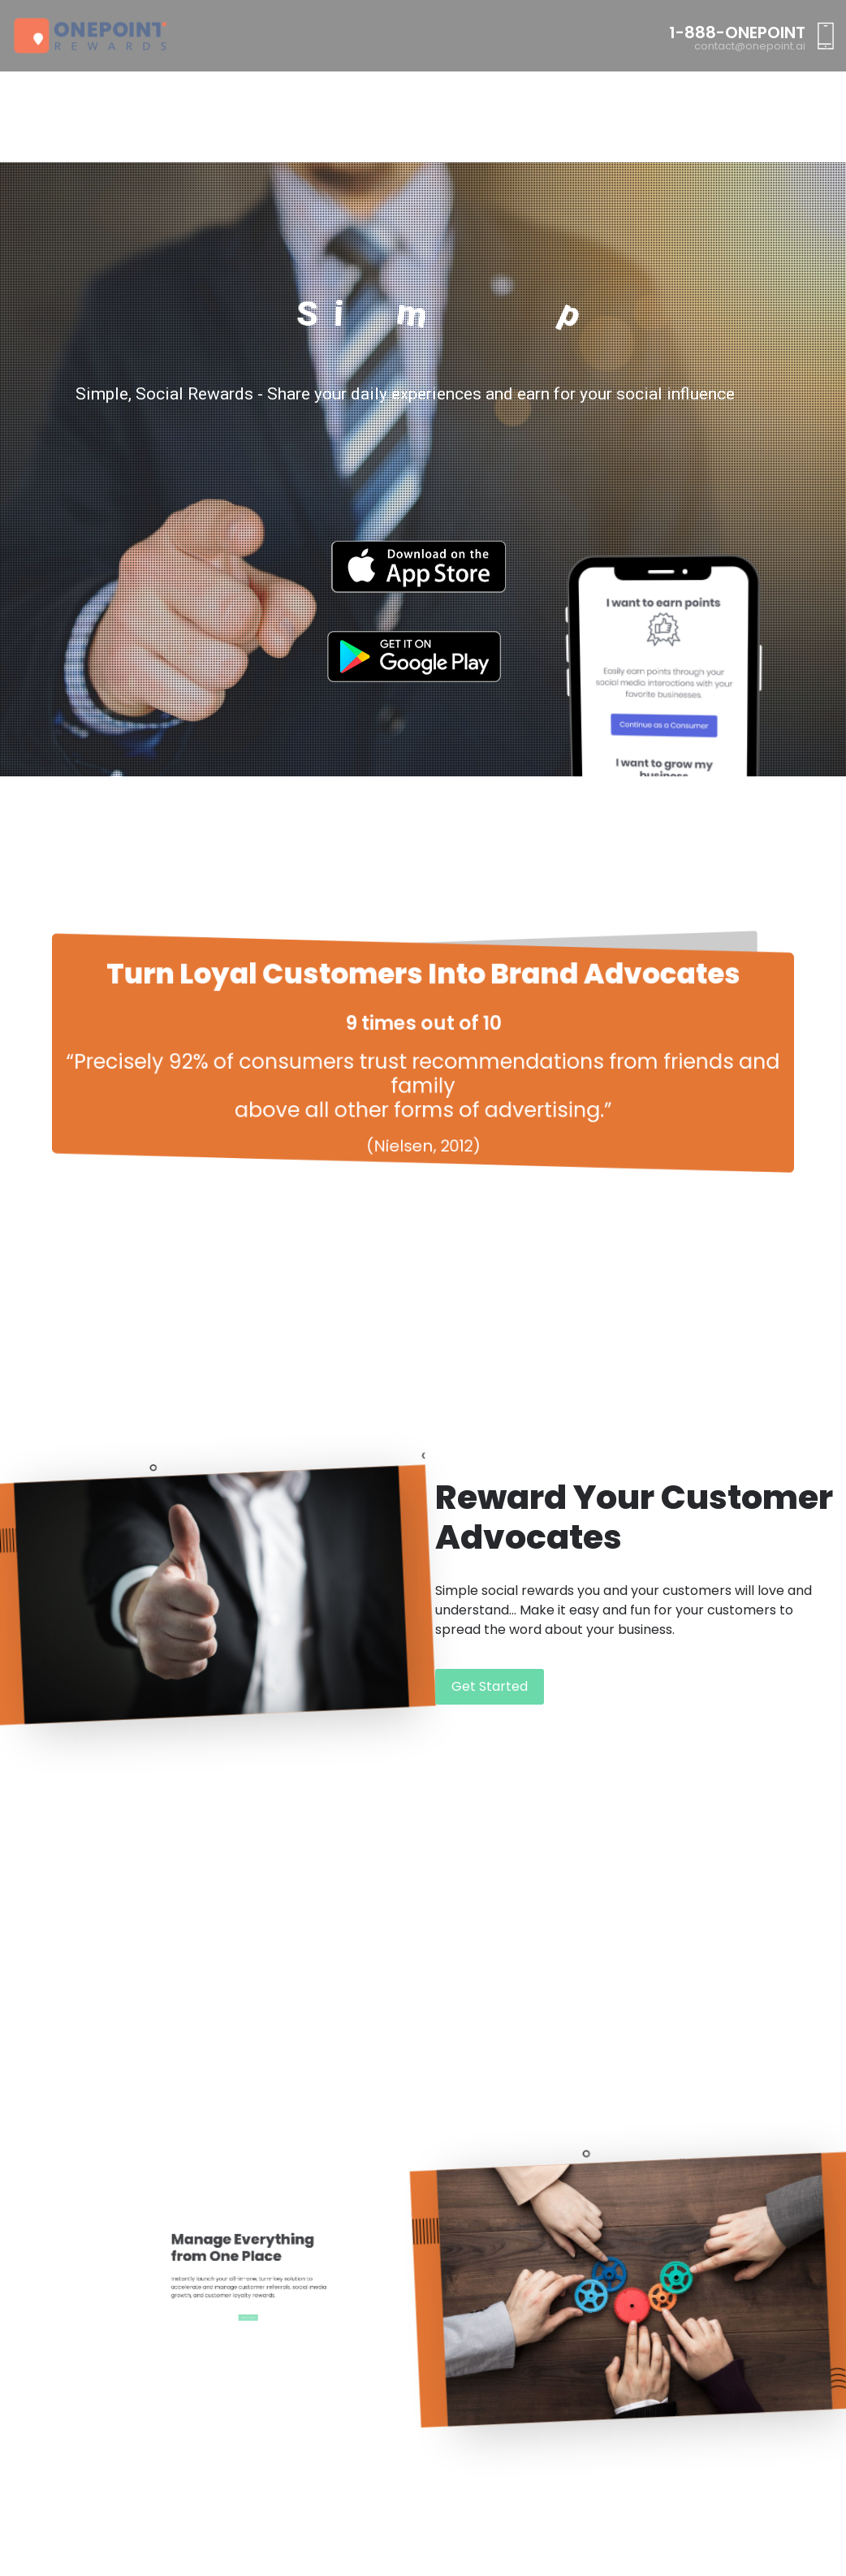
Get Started (489, 1686)
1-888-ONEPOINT (737, 32)
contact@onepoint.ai (749, 46)
